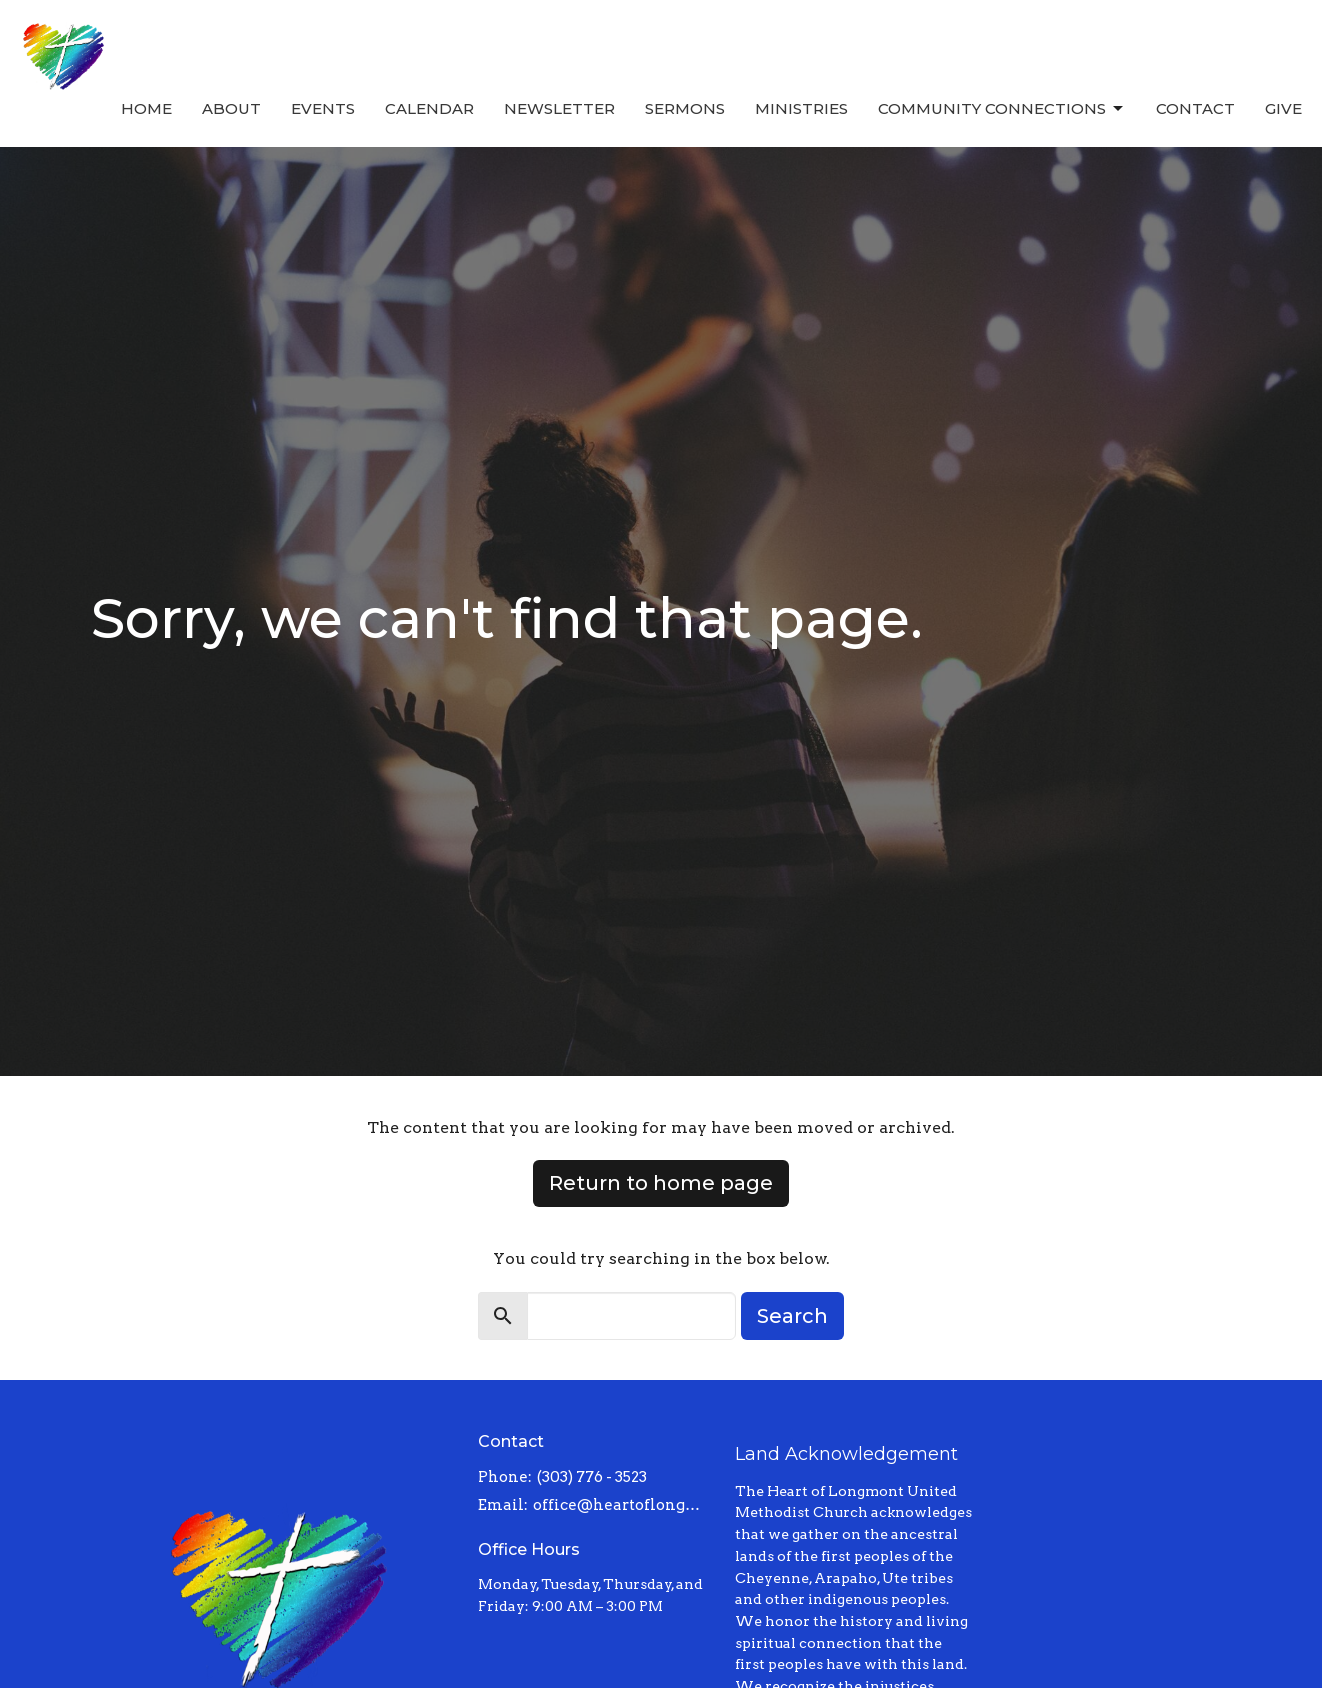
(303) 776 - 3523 (592, 1477)
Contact (1195, 108)
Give (1283, 108)
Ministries (801, 108)
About (231, 108)
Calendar (429, 108)
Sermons (685, 108)
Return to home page (661, 1183)
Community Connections (1002, 109)
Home (146, 108)
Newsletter (559, 108)
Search (792, 1316)
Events (323, 108)
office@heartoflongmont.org (624, 1505)
